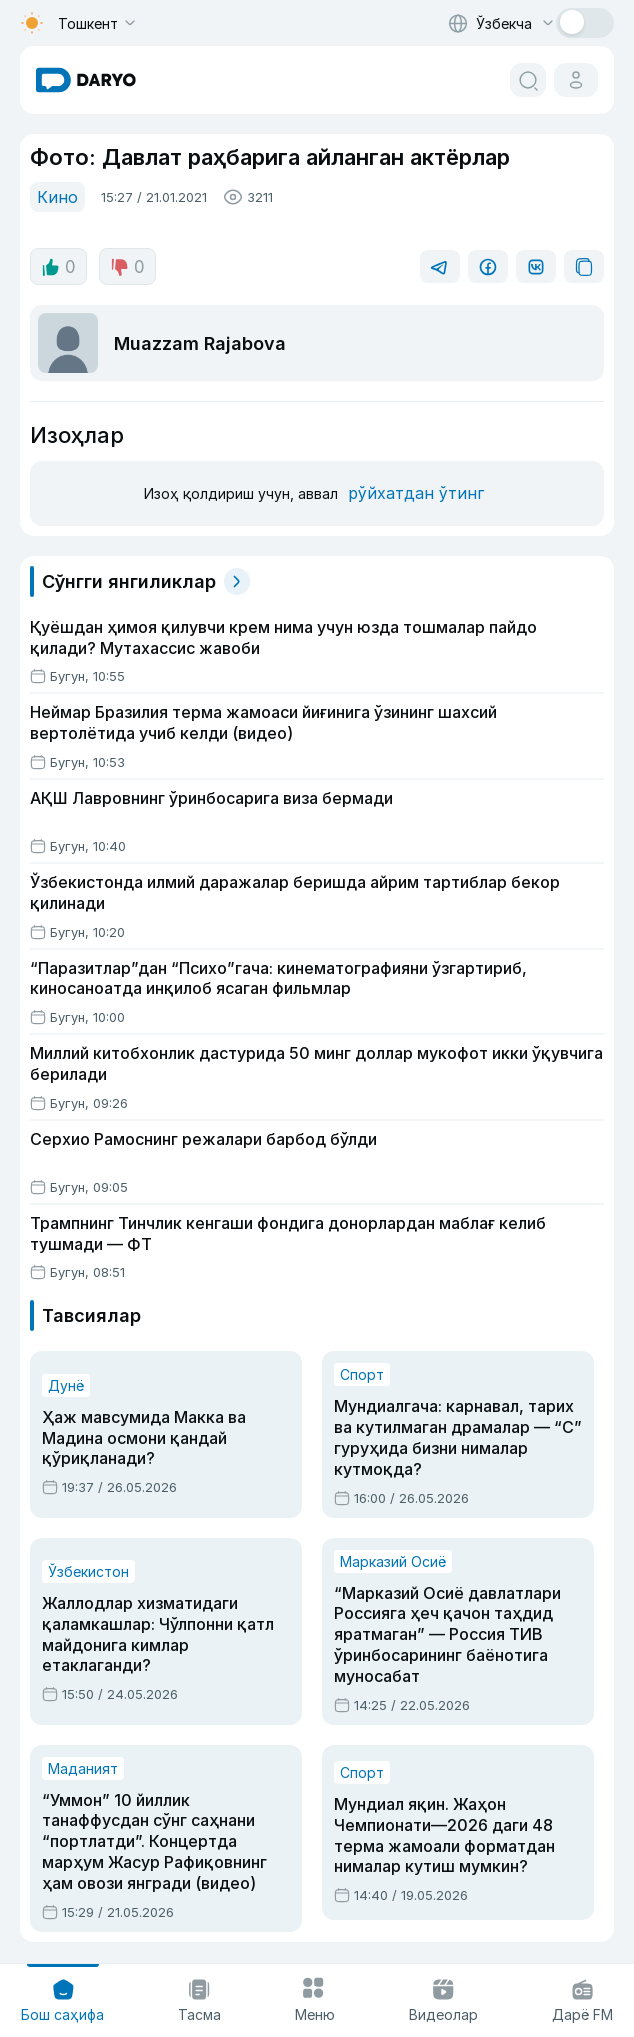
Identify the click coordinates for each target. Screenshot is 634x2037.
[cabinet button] (576, 80)
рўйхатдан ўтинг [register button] (409, 490)
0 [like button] (57, 265)
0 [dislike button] (124, 265)
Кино (55, 195)
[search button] (528, 80)
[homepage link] (86, 80)
